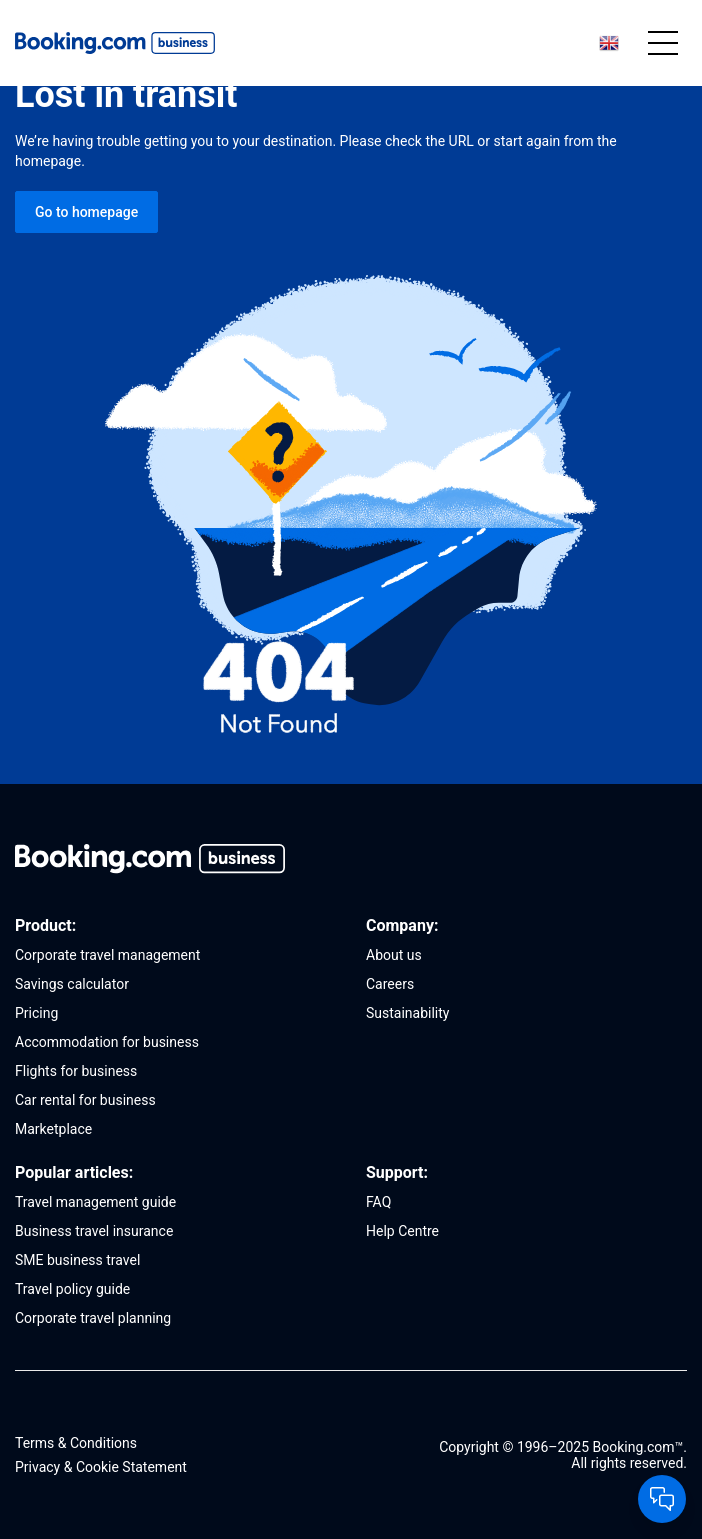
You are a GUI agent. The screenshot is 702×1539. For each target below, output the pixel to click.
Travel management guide (95, 1202)
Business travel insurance (94, 1231)
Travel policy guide (72, 1289)
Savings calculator (72, 984)
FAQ (378, 1202)
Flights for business (76, 1071)
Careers (390, 984)
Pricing (36, 1013)
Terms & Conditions (76, 1443)
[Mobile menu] (663, 43)
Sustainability (407, 1013)
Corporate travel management (107, 955)
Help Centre (402, 1231)
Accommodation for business (107, 1042)
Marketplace (53, 1129)
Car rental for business (85, 1100)
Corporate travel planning (93, 1318)
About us (394, 955)
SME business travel (77, 1260)
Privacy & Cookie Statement (101, 1467)
